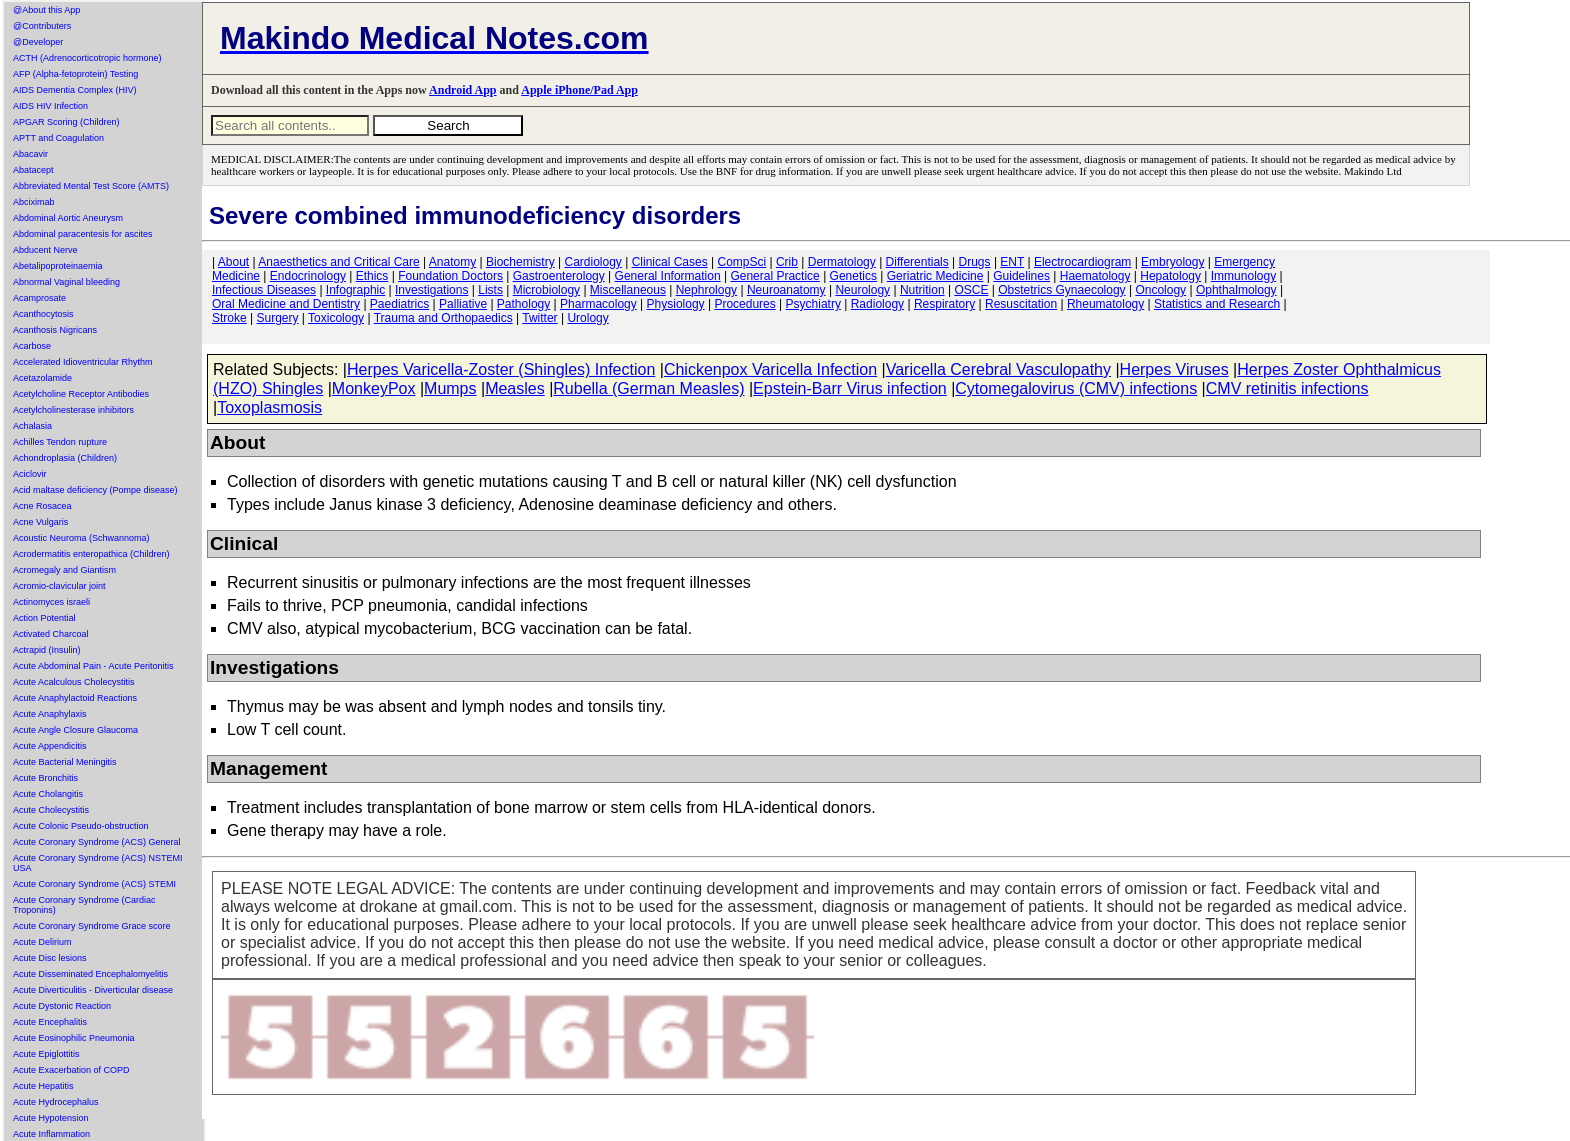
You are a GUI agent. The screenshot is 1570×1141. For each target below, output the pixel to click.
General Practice (774, 276)
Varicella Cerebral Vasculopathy (998, 369)
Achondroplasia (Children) (65, 458)
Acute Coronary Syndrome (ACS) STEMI (94, 884)
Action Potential (44, 618)
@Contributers (42, 26)
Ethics (372, 276)
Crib (787, 262)
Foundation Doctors (450, 276)
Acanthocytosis (43, 314)
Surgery (277, 318)
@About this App (46, 10)
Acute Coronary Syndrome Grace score (92, 926)
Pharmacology (598, 304)
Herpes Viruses (1174, 369)
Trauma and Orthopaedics (443, 318)
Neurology (862, 290)
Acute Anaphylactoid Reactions (75, 698)
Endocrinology (308, 276)
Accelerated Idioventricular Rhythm (83, 362)
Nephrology (706, 290)
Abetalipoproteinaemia (58, 266)
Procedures (744, 304)
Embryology (1172, 262)
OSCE (971, 290)
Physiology (676, 304)
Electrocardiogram (1082, 262)
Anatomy (452, 262)
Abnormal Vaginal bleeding (66, 282)
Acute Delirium (42, 942)
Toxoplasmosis (269, 407)
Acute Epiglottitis (46, 1054)
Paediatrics (399, 304)
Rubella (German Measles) (648, 388)
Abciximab (34, 202)
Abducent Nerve (45, 250)
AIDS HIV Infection (50, 106)
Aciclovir (30, 474)
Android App (462, 90)
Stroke (229, 318)
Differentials (917, 262)
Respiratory (944, 304)
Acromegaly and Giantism (64, 570)
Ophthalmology (1236, 290)
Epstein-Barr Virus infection (850, 388)
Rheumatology (1105, 304)
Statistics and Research (1217, 304)
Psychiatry (813, 304)
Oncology (1160, 290)
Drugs (975, 262)
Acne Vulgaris (40, 522)
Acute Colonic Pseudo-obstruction (81, 826)
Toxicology (336, 318)
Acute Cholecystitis (51, 810)
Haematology (1095, 276)
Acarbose (32, 346)
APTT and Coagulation (58, 138)
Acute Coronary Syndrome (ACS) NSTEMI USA (98, 863)
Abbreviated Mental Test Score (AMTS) (91, 186)
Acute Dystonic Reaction (62, 1006)
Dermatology (842, 262)
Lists (490, 290)
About (233, 262)
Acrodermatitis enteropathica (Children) (91, 554)
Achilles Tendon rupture (60, 442)
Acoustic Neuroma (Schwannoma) (81, 538)
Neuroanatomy (786, 290)
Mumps (450, 388)
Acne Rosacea (42, 506)
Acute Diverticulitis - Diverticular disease (93, 990)
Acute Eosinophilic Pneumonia (74, 1038)
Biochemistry (520, 262)
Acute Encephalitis (50, 1022)
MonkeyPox (374, 388)
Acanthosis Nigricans (55, 330)
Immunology (1243, 276)
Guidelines (1021, 276)
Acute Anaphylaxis (50, 714)
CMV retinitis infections (1287, 388)
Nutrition (922, 290)
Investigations (431, 290)
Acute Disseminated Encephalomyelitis (90, 974)
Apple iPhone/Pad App (579, 90)
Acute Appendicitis (50, 746)
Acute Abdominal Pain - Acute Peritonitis (93, 666)
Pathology (523, 304)
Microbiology (546, 290)
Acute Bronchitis (45, 778)
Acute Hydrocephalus (56, 1102)
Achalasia (32, 426)
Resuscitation (1021, 304)
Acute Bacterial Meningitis (65, 762)
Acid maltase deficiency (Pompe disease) (95, 490)
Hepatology (1170, 276)
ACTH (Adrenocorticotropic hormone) (87, 58)
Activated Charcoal (51, 634)
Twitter (539, 318)
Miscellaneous (628, 290)
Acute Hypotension (51, 1118)
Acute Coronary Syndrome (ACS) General (97, 842)
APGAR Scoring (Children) (66, 122)
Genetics (853, 276)
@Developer (38, 42)
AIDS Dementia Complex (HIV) (75, 90)
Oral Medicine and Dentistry (286, 304)
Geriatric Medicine (935, 276)
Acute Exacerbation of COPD (71, 1070)
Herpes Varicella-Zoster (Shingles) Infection (501, 369)
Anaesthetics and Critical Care (338, 262)
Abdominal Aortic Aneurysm (68, 218)
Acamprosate (39, 298)
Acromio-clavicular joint (59, 586)
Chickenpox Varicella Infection (770, 369)
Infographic (355, 290)
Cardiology (592, 262)
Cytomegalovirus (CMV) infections (1076, 388)
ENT (1012, 262)
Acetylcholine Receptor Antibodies (81, 394)
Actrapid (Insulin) (47, 650)
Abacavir (30, 154)
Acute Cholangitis (48, 794)
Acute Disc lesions (50, 958)
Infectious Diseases (264, 290)
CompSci (741, 262)
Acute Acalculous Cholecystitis (74, 682)
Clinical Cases (670, 262)
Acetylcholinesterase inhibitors (73, 410)
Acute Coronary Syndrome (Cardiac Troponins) (84, 905)
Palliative (463, 304)
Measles (515, 388)
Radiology (877, 304)
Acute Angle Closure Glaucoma (75, 730)
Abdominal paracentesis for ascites (83, 234)
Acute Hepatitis (43, 1086)
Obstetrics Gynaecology (1061, 290)
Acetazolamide (42, 378)
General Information (668, 276)
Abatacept (33, 170)
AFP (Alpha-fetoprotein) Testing (75, 74)
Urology (587, 318)
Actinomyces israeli (51, 602)
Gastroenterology (559, 276)
